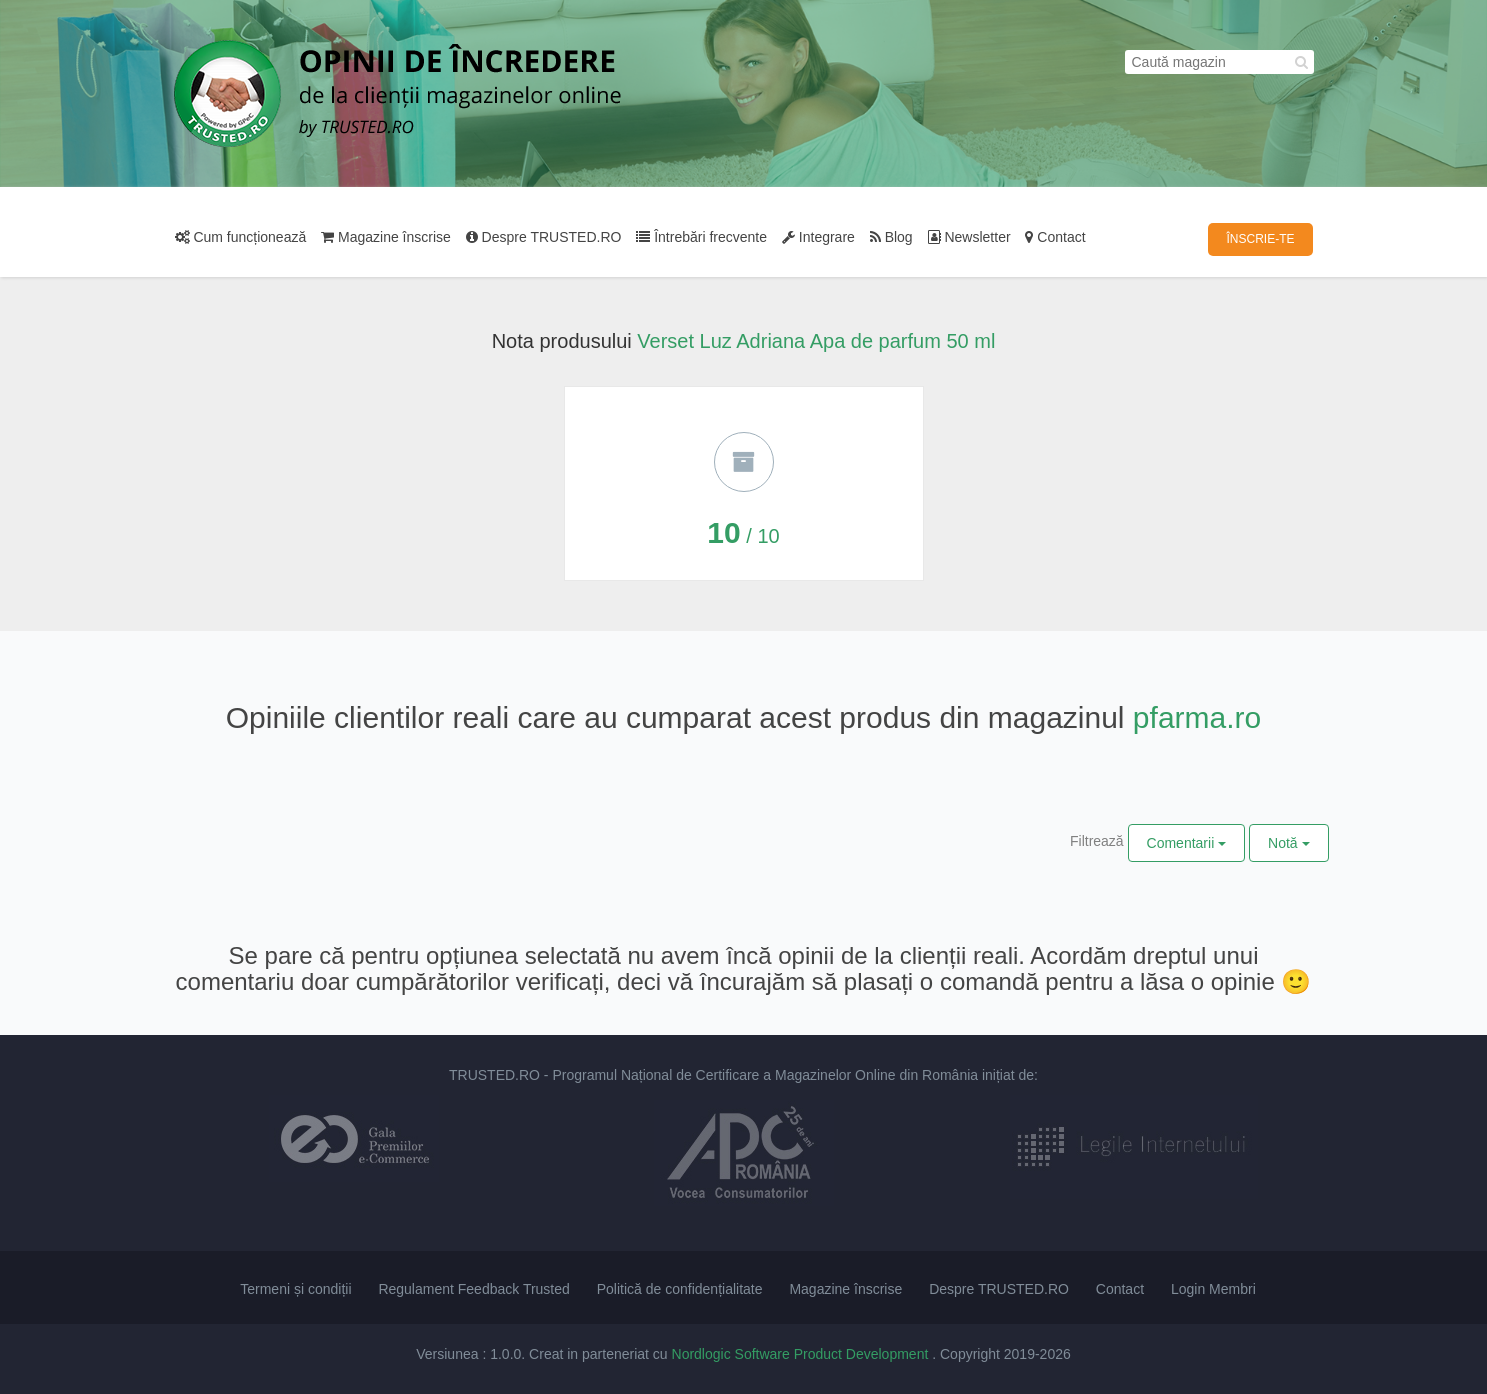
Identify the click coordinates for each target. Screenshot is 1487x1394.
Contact (1055, 237)
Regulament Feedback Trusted (473, 1289)
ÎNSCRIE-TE (1260, 239)
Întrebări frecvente (701, 237)
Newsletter (969, 237)
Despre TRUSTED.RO (544, 237)
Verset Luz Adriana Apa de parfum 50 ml (816, 341)
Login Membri (1213, 1289)
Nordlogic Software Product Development (802, 1354)
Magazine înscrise (386, 237)
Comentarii (1187, 843)
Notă (1288, 843)
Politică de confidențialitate (680, 1289)
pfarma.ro (1197, 717)
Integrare (818, 237)
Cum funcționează (241, 237)
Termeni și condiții (295, 1289)
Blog (891, 237)
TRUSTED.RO (494, 1075)
